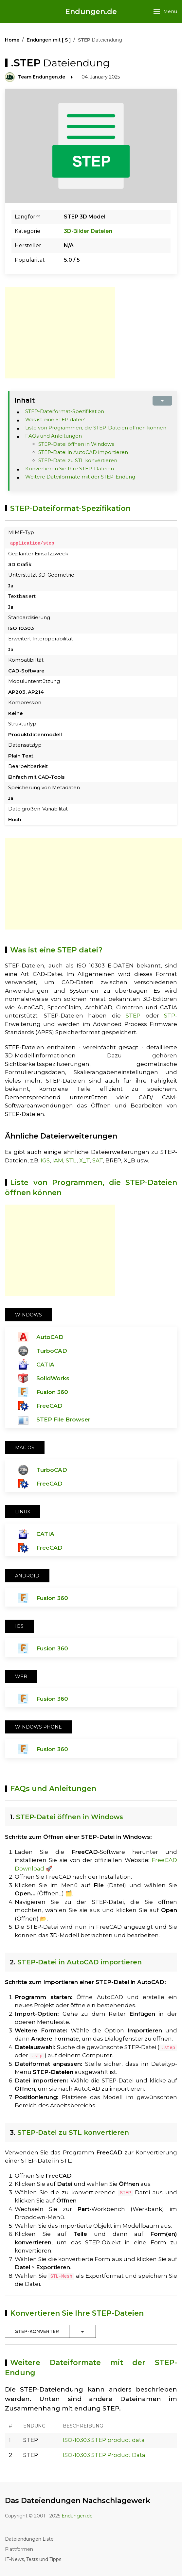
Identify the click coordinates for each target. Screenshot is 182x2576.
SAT (97, 1160)
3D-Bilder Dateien (88, 231)
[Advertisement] (60, 332)
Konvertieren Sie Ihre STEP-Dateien (69, 468)
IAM (57, 1160)
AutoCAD (50, 1336)
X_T (84, 1160)
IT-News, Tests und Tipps (33, 2559)
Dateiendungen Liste (29, 2539)
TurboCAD (51, 1350)
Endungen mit (49, 40)
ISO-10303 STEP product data (104, 2440)
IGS (45, 1160)
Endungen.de (91, 11)
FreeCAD (49, 1405)
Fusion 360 (52, 1391)
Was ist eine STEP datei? (55, 419)
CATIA (45, 1364)
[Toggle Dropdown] (82, 2331)
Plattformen (19, 2549)
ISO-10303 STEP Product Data (104, 2454)
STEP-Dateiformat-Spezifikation (64, 411)
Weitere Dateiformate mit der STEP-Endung (80, 477)
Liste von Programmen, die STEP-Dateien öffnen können (95, 428)
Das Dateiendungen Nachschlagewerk (77, 2500)
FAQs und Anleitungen (53, 436)
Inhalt (24, 400)
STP (169, 1015)
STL (71, 1160)
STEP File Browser (63, 1419)
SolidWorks (52, 1378)
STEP (133, 1015)
